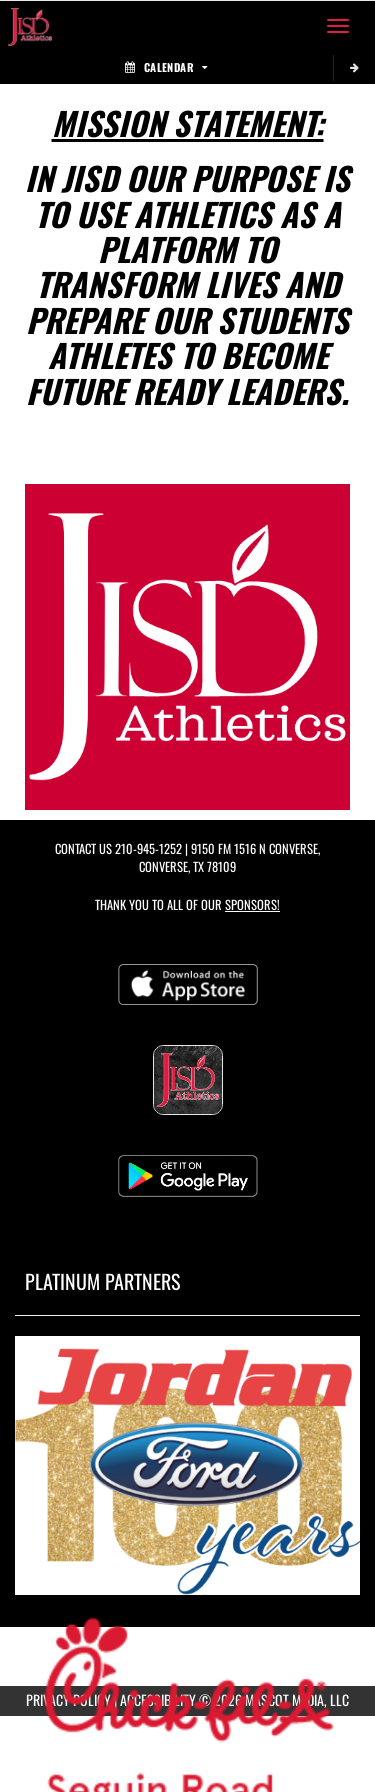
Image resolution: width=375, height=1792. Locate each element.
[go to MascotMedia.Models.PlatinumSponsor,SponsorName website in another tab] (187, 1465)
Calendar (166, 67)
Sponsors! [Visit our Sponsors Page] (252, 904)
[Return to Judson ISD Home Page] (30, 26)
